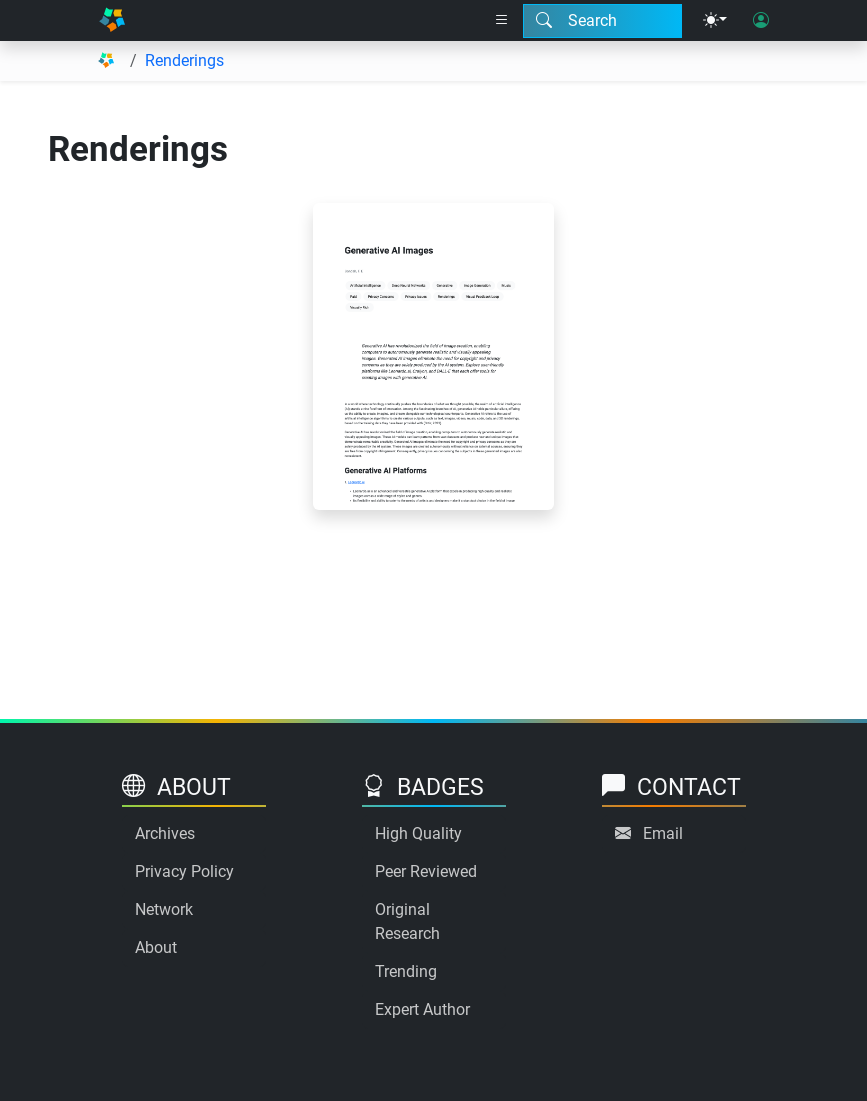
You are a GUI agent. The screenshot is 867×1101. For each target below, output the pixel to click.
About (156, 947)
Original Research (407, 921)
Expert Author (422, 1009)
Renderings (184, 60)
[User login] (761, 21)
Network (164, 909)
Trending (406, 971)
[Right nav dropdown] (502, 21)
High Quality (418, 833)
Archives (165, 833)
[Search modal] (602, 21)
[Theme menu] (715, 21)
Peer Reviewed (426, 871)
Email (663, 833)
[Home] (112, 20)
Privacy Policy (184, 871)
